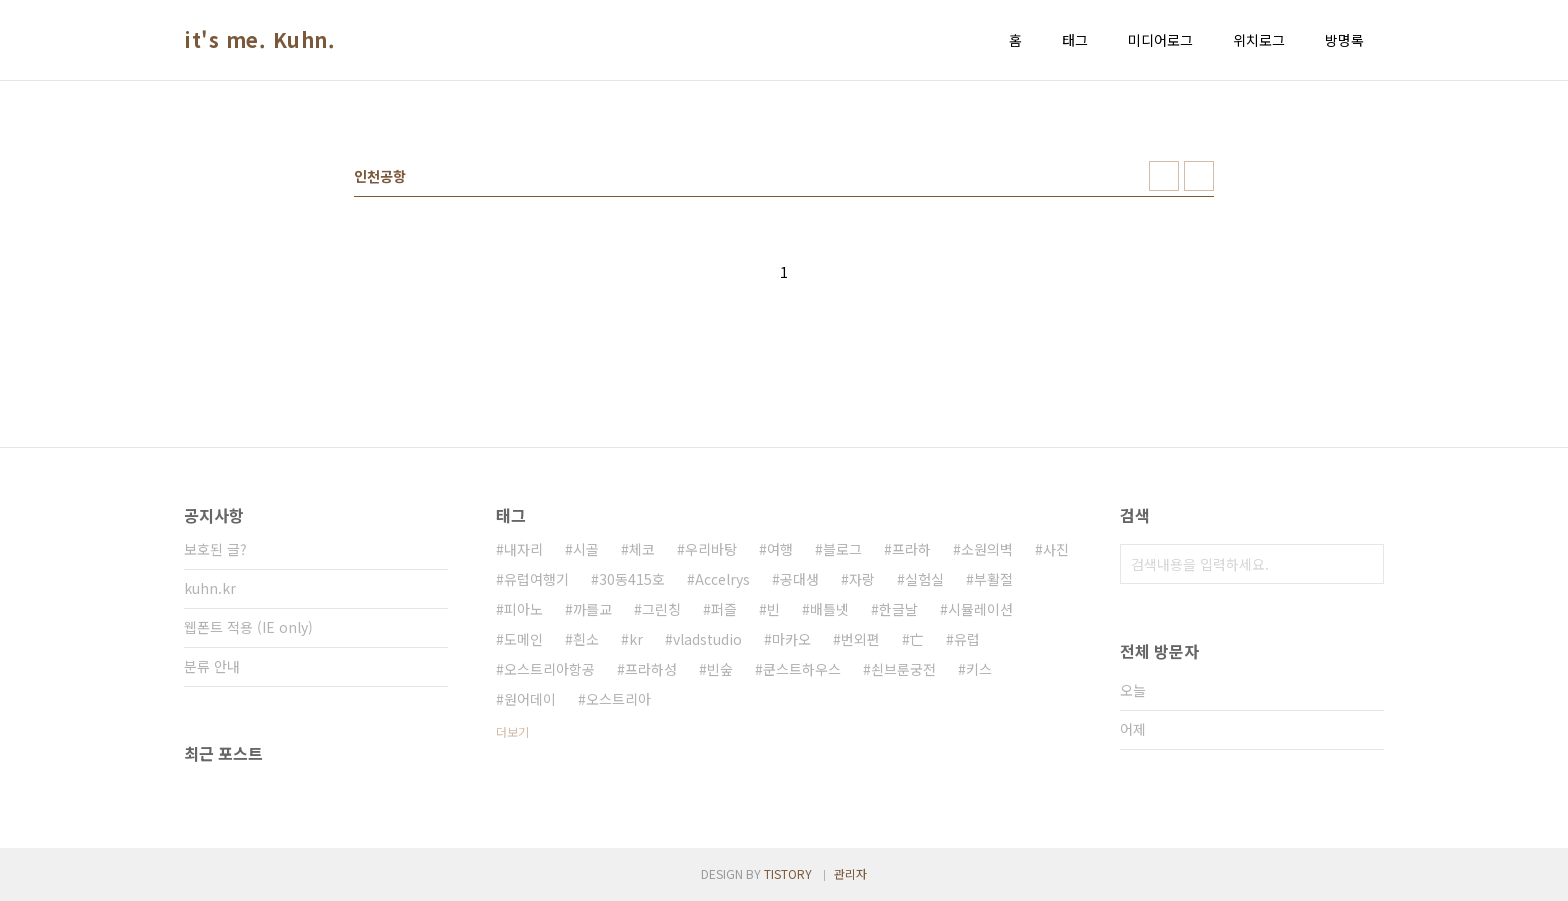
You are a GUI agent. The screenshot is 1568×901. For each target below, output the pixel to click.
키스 (979, 669)
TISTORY (788, 873)
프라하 (911, 549)
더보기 (512, 731)
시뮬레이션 (980, 609)
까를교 (592, 609)
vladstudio (707, 639)
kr (636, 639)
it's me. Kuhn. (259, 40)
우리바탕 (711, 549)
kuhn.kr (210, 588)
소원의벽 (987, 549)
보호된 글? (215, 549)
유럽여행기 (536, 579)
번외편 (860, 639)
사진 (1056, 549)
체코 (642, 549)
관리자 (850, 873)
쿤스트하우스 (802, 669)
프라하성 (651, 669)
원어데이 (530, 699)
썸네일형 (1164, 176)
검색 (1364, 564)
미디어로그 (1160, 40)
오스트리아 (618, 699)
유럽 (967, 639)
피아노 (523, 609)
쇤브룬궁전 (903, 669)
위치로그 (1259, 40)
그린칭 (661, 609)
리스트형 (1199, 176)
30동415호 (632, 579)
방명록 (1344, 40)
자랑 (862, 579)
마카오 (791, 639)
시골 (586, 549)
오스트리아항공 (549, 669)
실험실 (924, 579)
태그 (1075, 40)
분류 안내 (212, 666)
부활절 (993, 579)
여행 (780, 549)
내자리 (523, 549)
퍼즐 (724, 609)
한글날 (898, 609)
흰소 (586, 639)
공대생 (799, 579)
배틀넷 (829, 609)
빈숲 (720, 669)
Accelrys (722, 579)
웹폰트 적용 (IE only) (248, 627)
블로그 (842, 549)
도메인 (523, 639)
